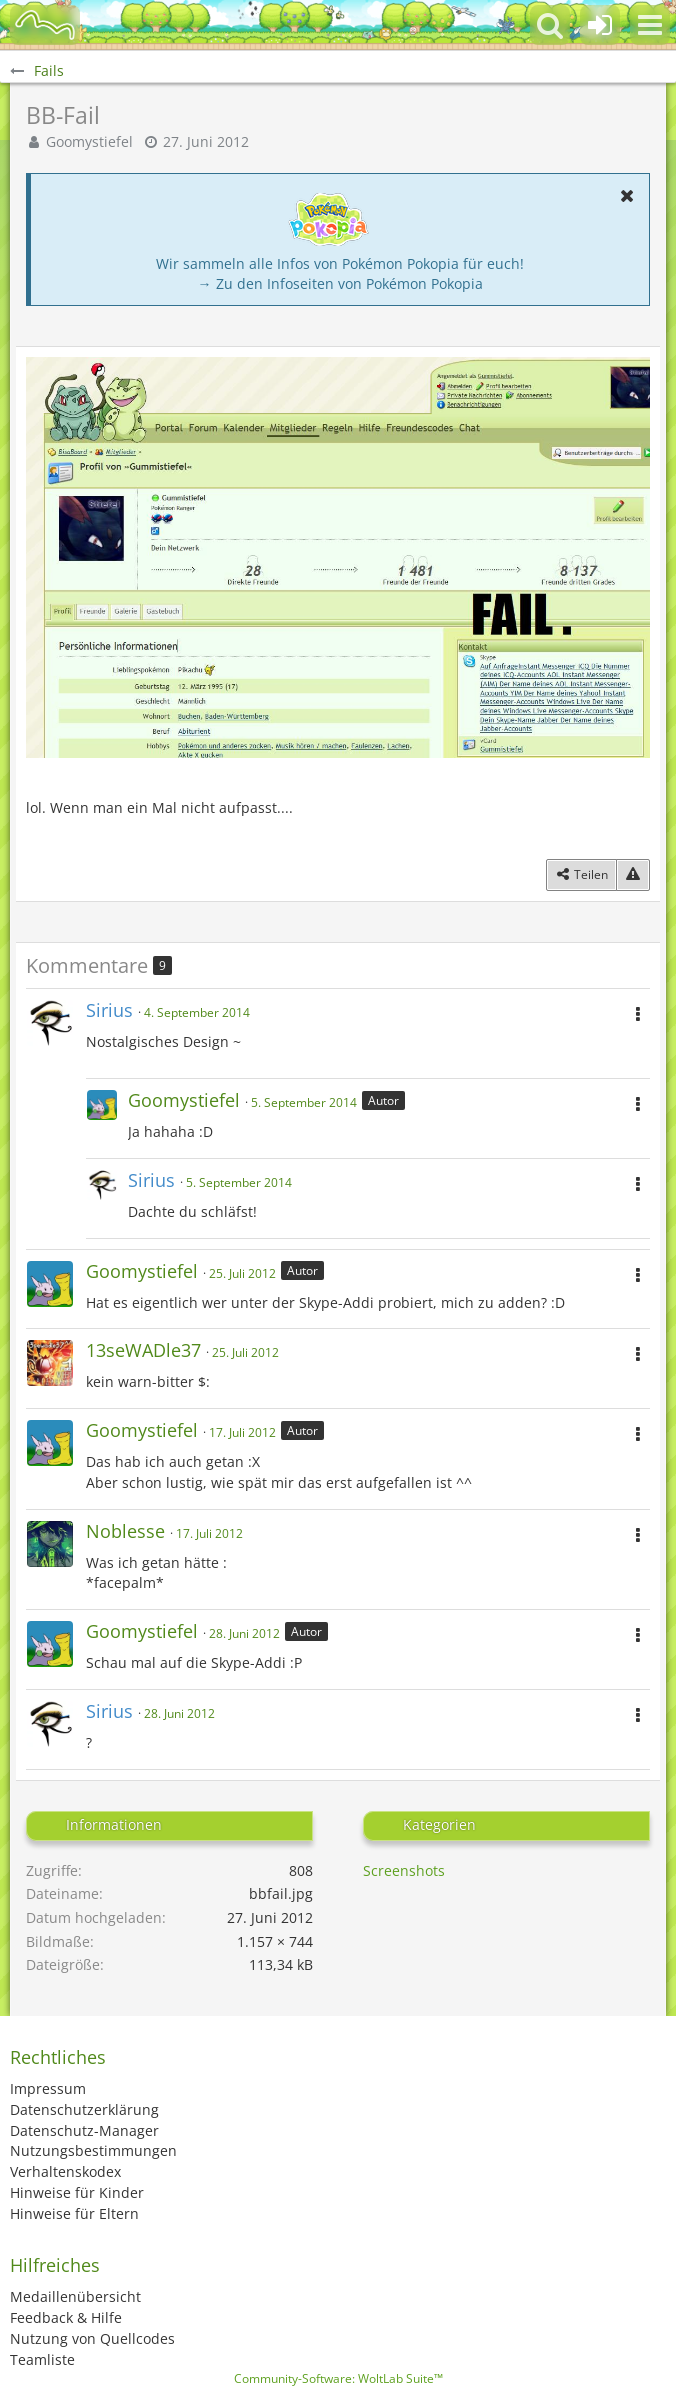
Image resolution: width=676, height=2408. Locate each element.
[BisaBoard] (45, 25)
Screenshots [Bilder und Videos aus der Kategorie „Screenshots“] (404, 1870)
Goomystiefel (89, 141)
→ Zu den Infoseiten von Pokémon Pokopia (340, 283)
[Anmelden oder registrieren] (600, 25)
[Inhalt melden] (633, 875)
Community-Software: (338, 2378)
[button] (650, 25)
